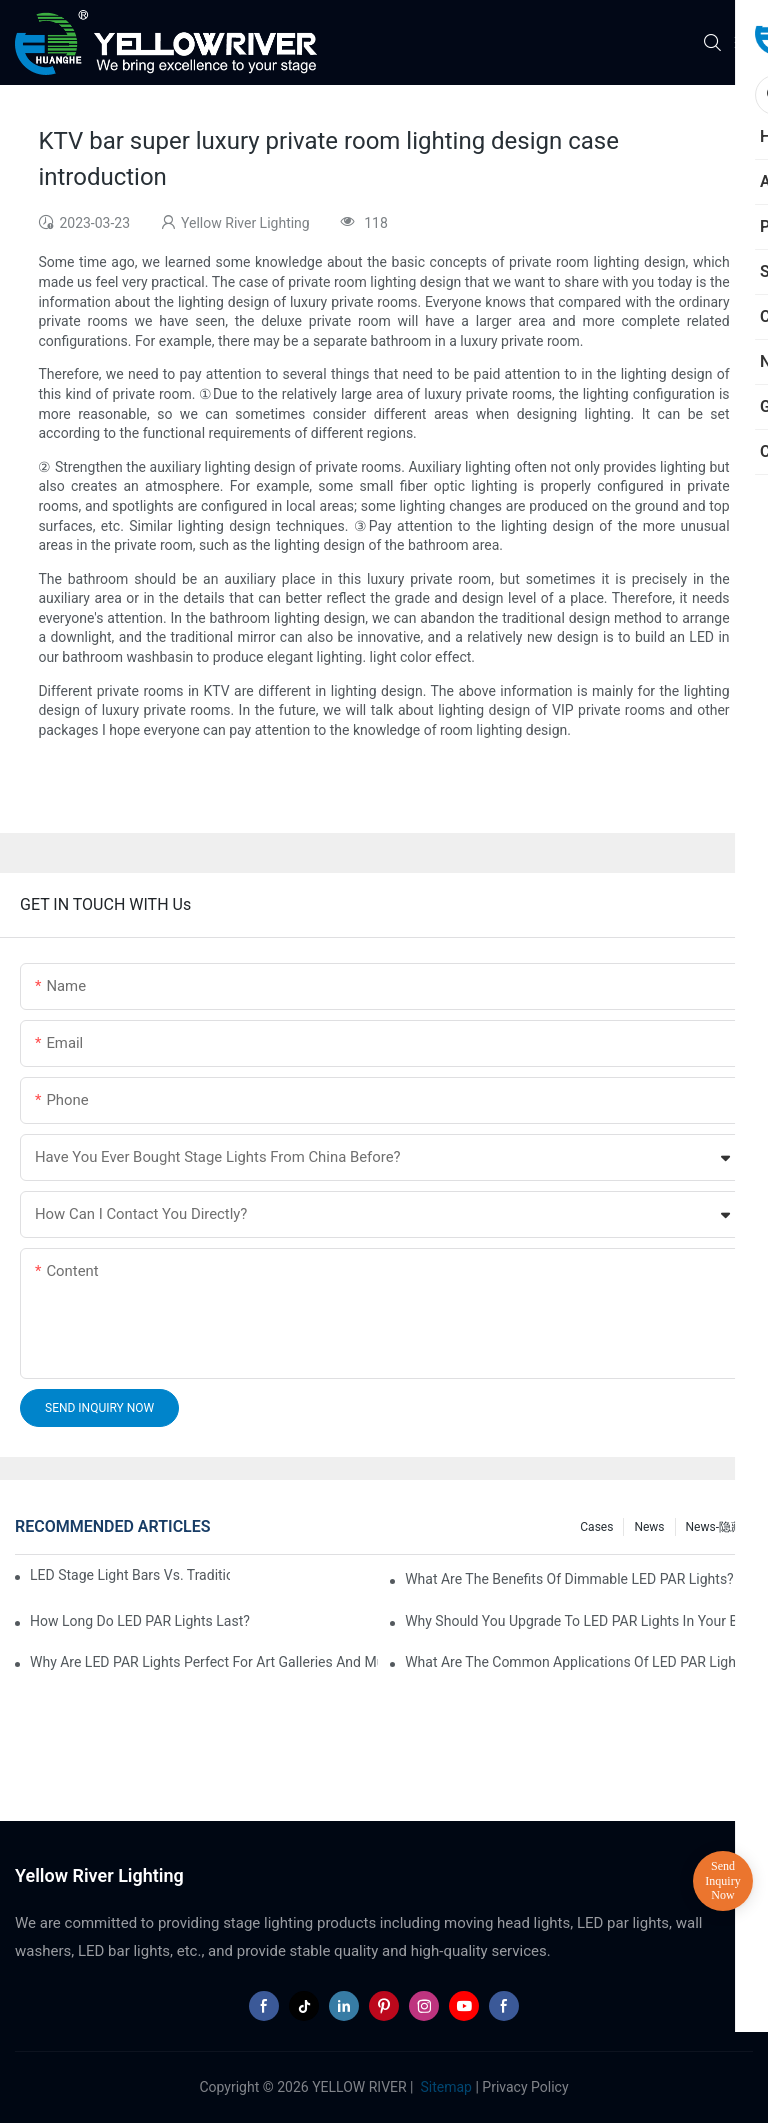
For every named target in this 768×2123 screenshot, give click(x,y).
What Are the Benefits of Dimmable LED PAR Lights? (569, 1579)
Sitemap (444, 2087)
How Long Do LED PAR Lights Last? (140, 1621)
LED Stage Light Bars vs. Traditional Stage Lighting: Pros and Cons (130, 1575)
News (649, 1527)
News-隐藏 (714, 1527)
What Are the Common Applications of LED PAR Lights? (579, 1662)
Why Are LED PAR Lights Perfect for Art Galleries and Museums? (204, 1662)
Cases (596, 1527)
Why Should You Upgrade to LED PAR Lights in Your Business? (579, 1621)
